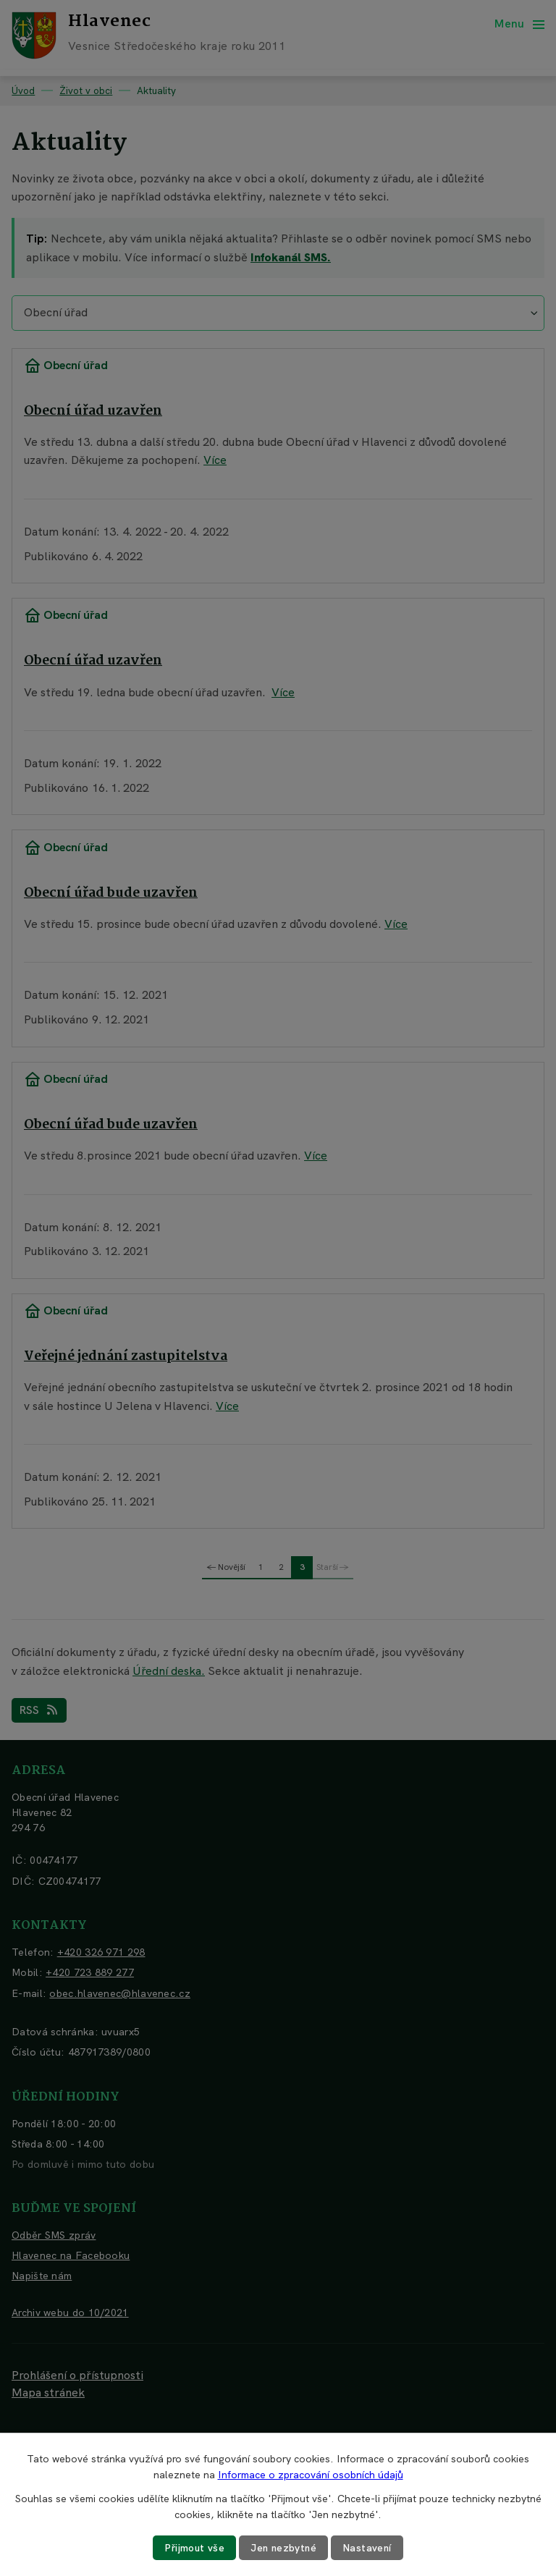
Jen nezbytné (284, 2547)
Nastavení (369, 2547)
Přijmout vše (193, 2547)
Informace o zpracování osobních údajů (310, 2474)
